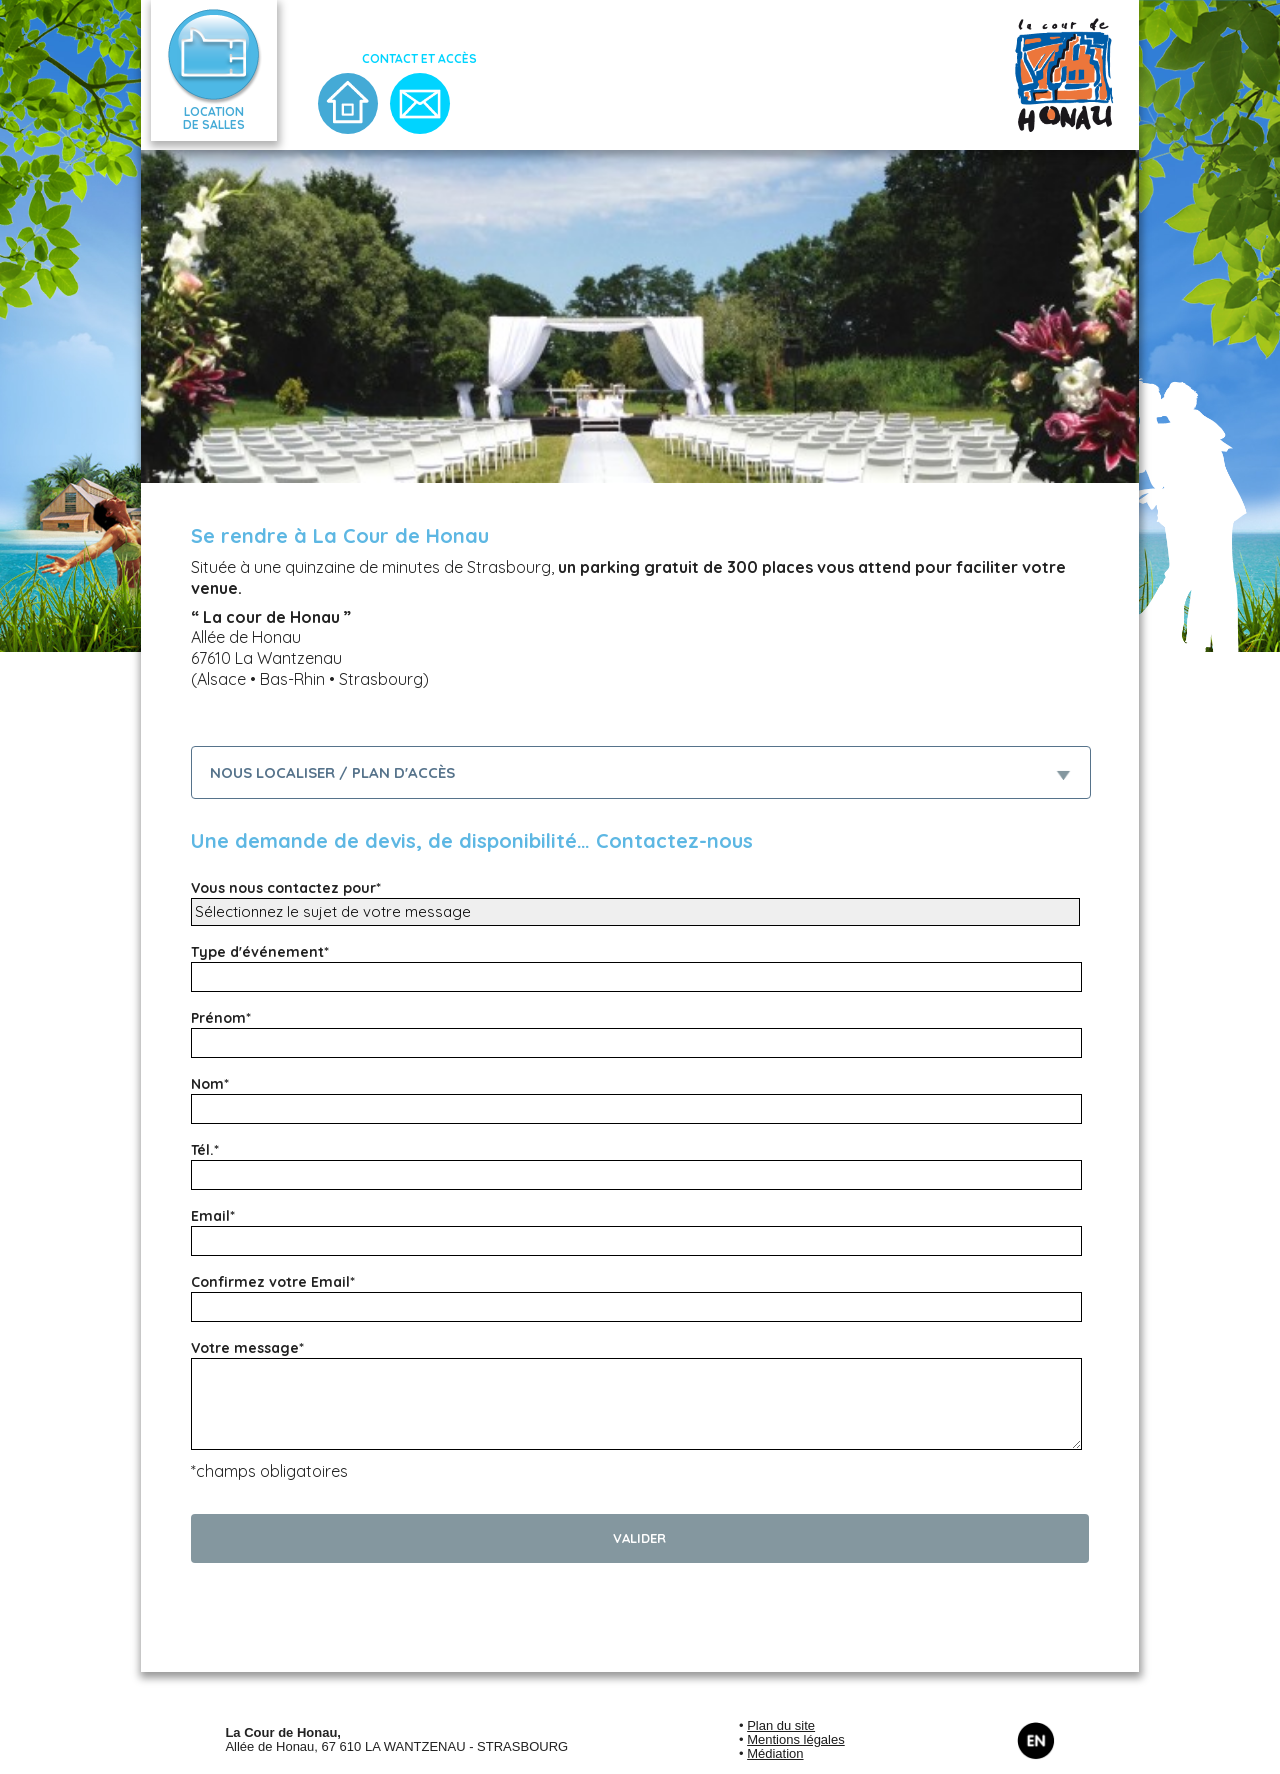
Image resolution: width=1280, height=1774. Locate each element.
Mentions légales (796, 1739)
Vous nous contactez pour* (286, 888)
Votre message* (247, 1348)
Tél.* (205, 1150)
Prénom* (221, 1018)
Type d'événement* (260, 952)
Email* (213, 1216)
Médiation (775, 1753)
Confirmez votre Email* (273, 1282)
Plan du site (781, 1725)
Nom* (210, 1084)
